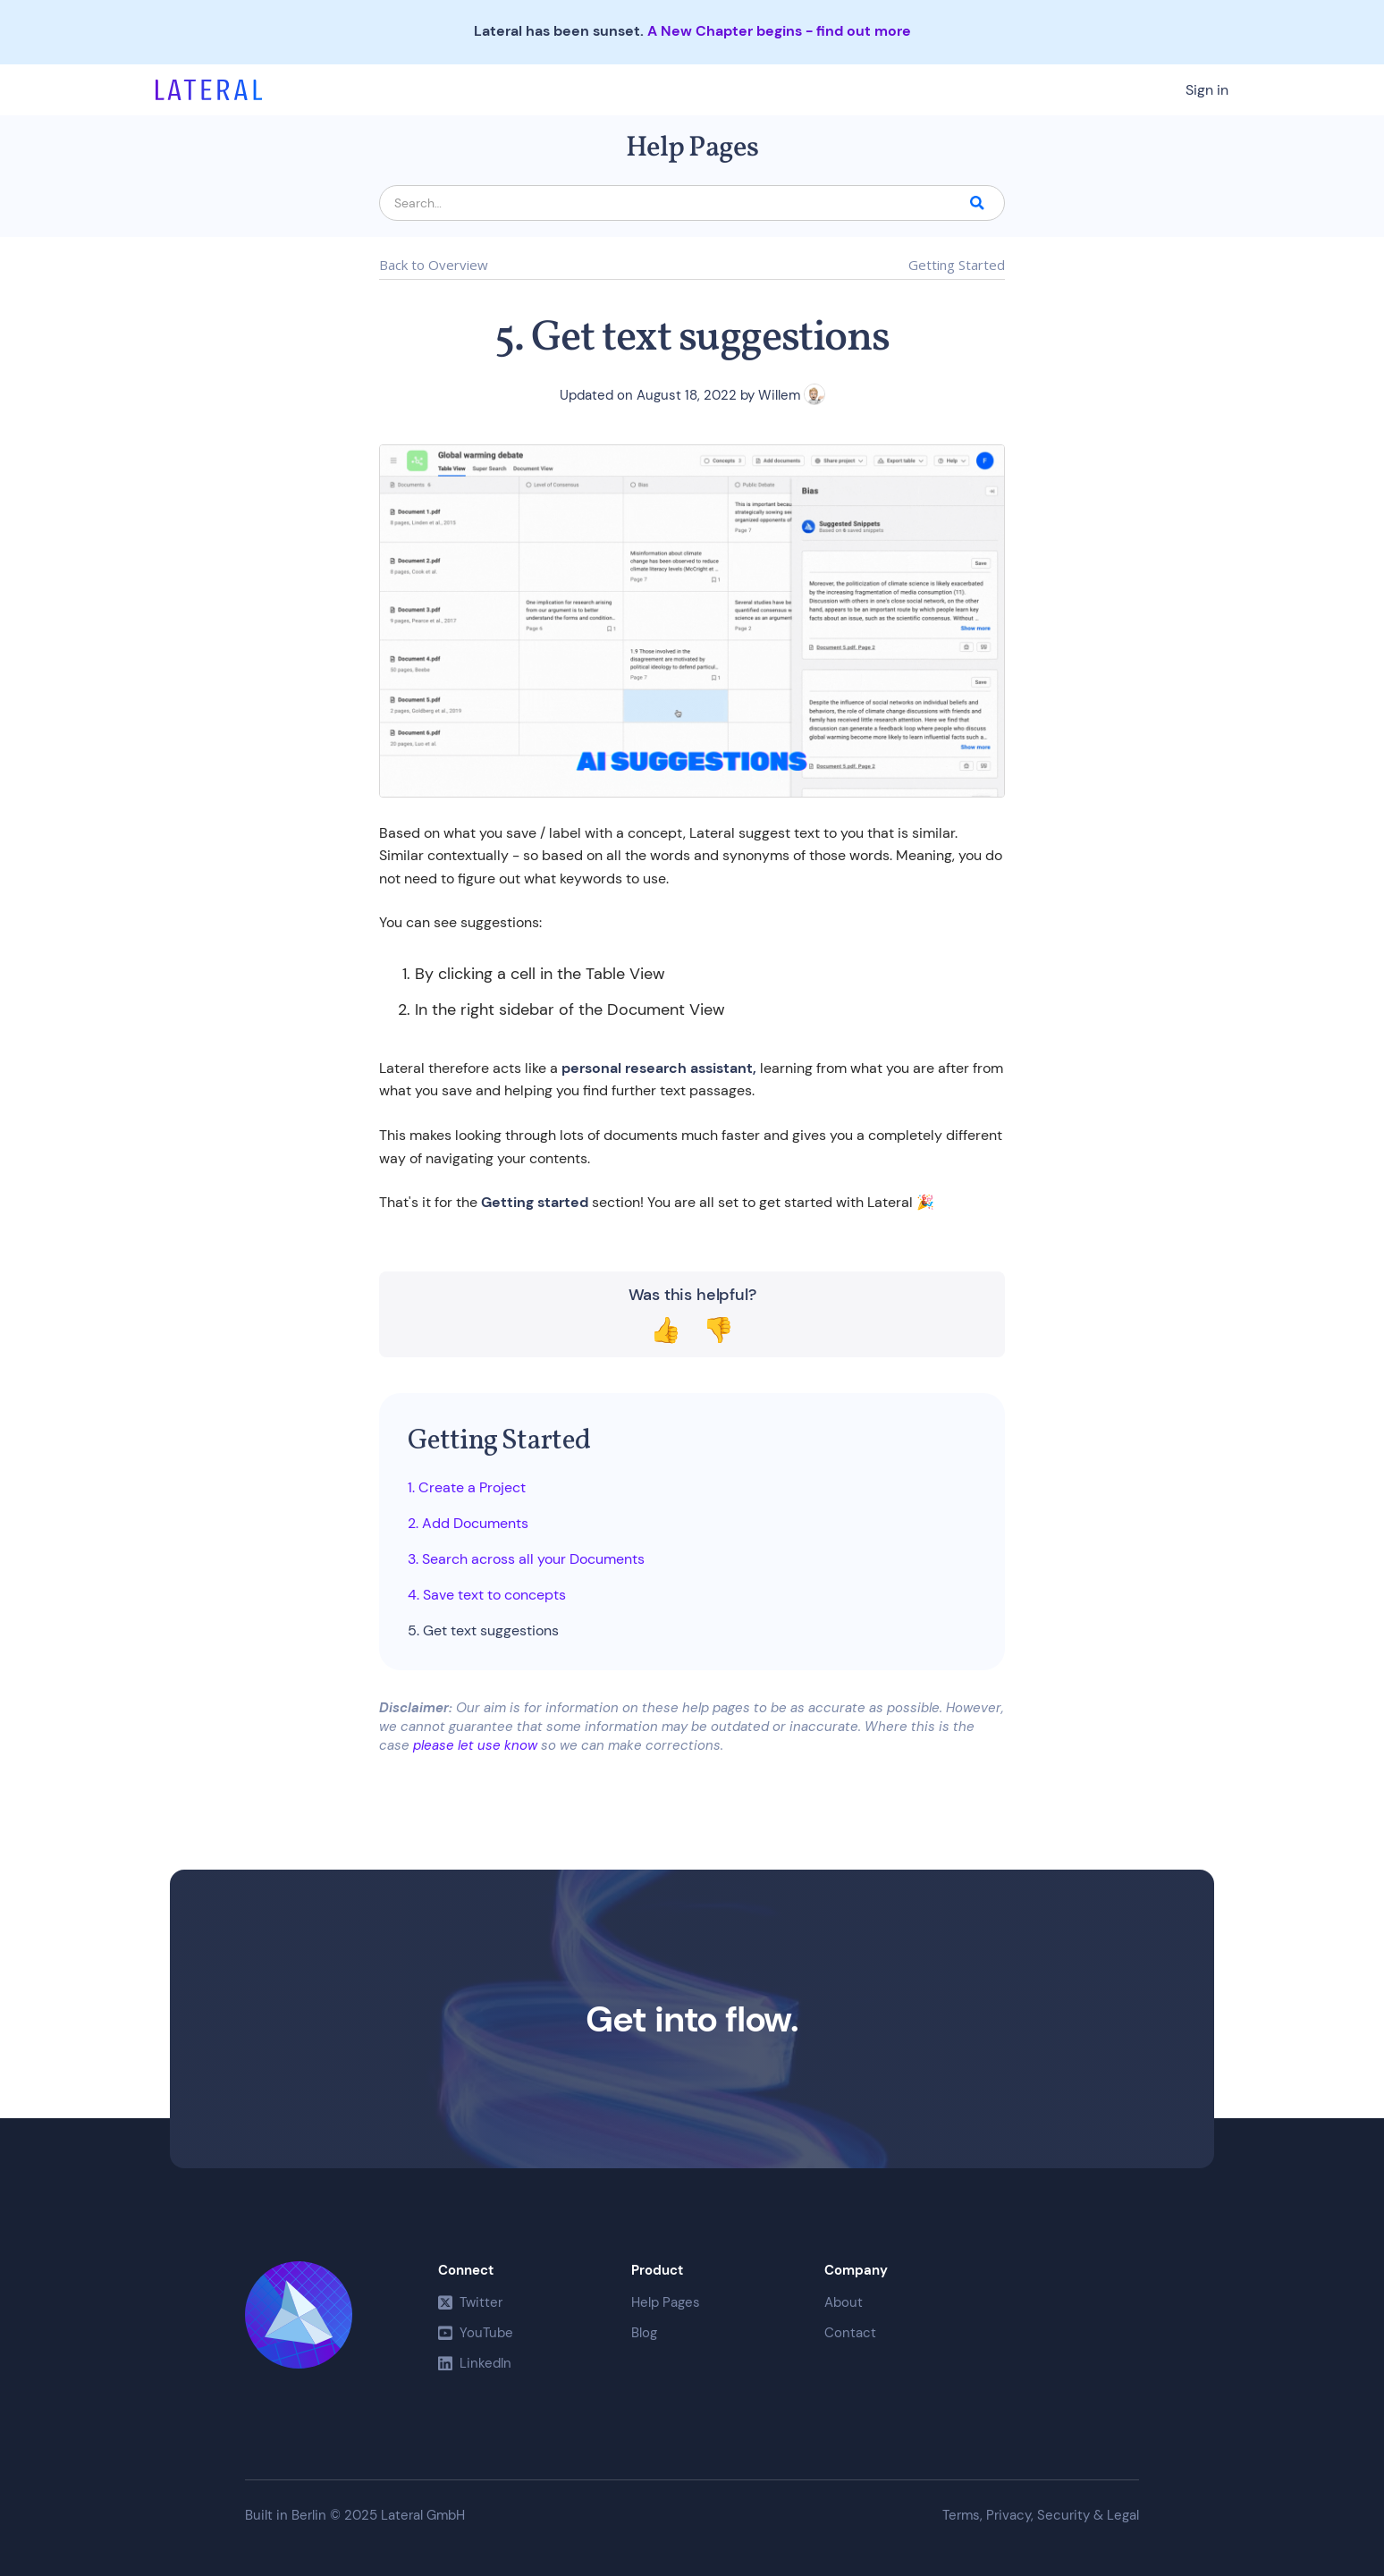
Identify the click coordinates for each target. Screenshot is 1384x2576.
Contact (850, 2333)
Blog (644, 2333)
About (843, 2302)
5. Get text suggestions (483, 1631)
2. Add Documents (468, 1523)
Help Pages (665, 2302)
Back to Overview (433, 266)
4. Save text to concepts (487, 1595)
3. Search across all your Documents (526, 1559)
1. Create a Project (467, 1488)
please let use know (475, 1745)
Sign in (1207, 90)
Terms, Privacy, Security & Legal (1040, 2515)
